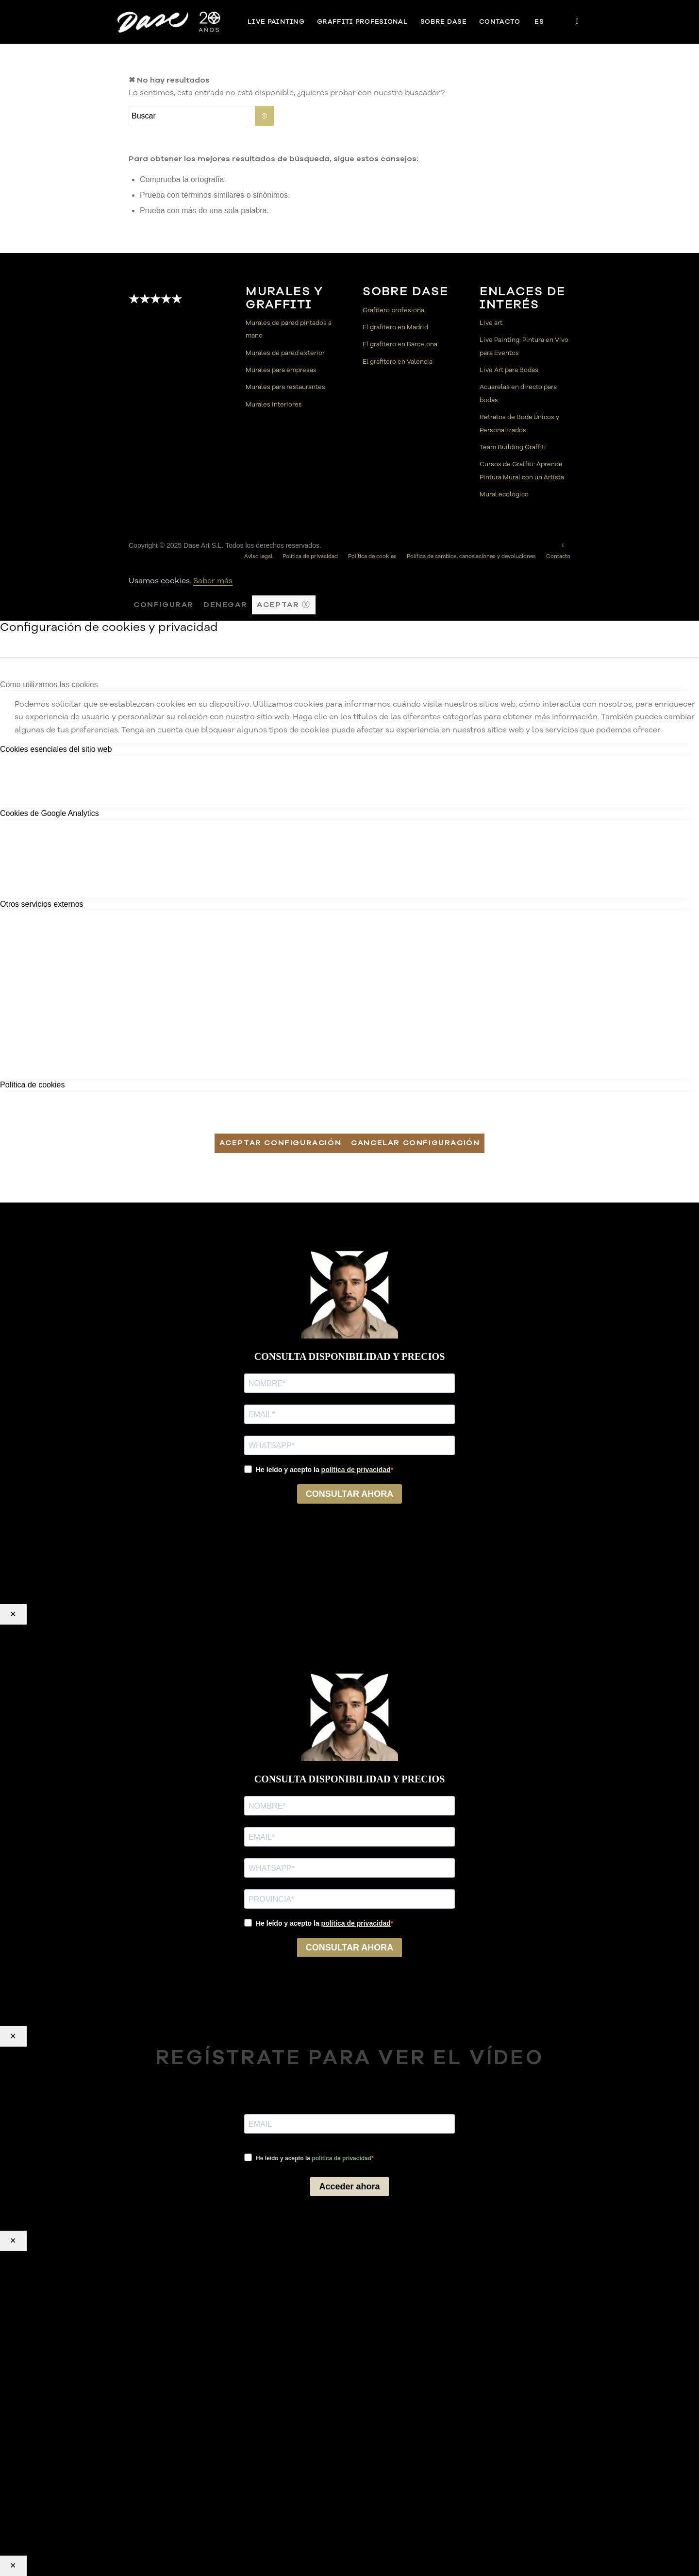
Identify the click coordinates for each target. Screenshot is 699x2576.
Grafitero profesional (394, 310)
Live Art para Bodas (509, 370)
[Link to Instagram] (577, 21)
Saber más (213, 581)
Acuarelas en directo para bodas (518, 393)
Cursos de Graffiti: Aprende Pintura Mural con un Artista (522, 470)
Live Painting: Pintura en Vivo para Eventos (524, 346)
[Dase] (170, 22)
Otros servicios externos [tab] (41, 904)
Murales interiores (274, 404)
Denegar (225, 604)
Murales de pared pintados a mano (289, 329)
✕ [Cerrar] (13, 1614)
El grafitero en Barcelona (400, 344)
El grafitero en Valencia (398, 361)
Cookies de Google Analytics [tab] (49, 813)
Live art (491, 323)
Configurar (163, 604)
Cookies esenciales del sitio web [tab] (56, 749)
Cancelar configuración (415, 1142)
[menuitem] (276, 22)
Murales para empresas (281, 370)
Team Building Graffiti (513, 447)
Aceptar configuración (280, 1142)
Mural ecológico (504, 494)
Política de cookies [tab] (32, 1085)
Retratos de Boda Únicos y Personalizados (519, 423)
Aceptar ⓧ (283, 604)
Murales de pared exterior (285, 353)
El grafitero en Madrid (395, 327)
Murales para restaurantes (285, 387)
